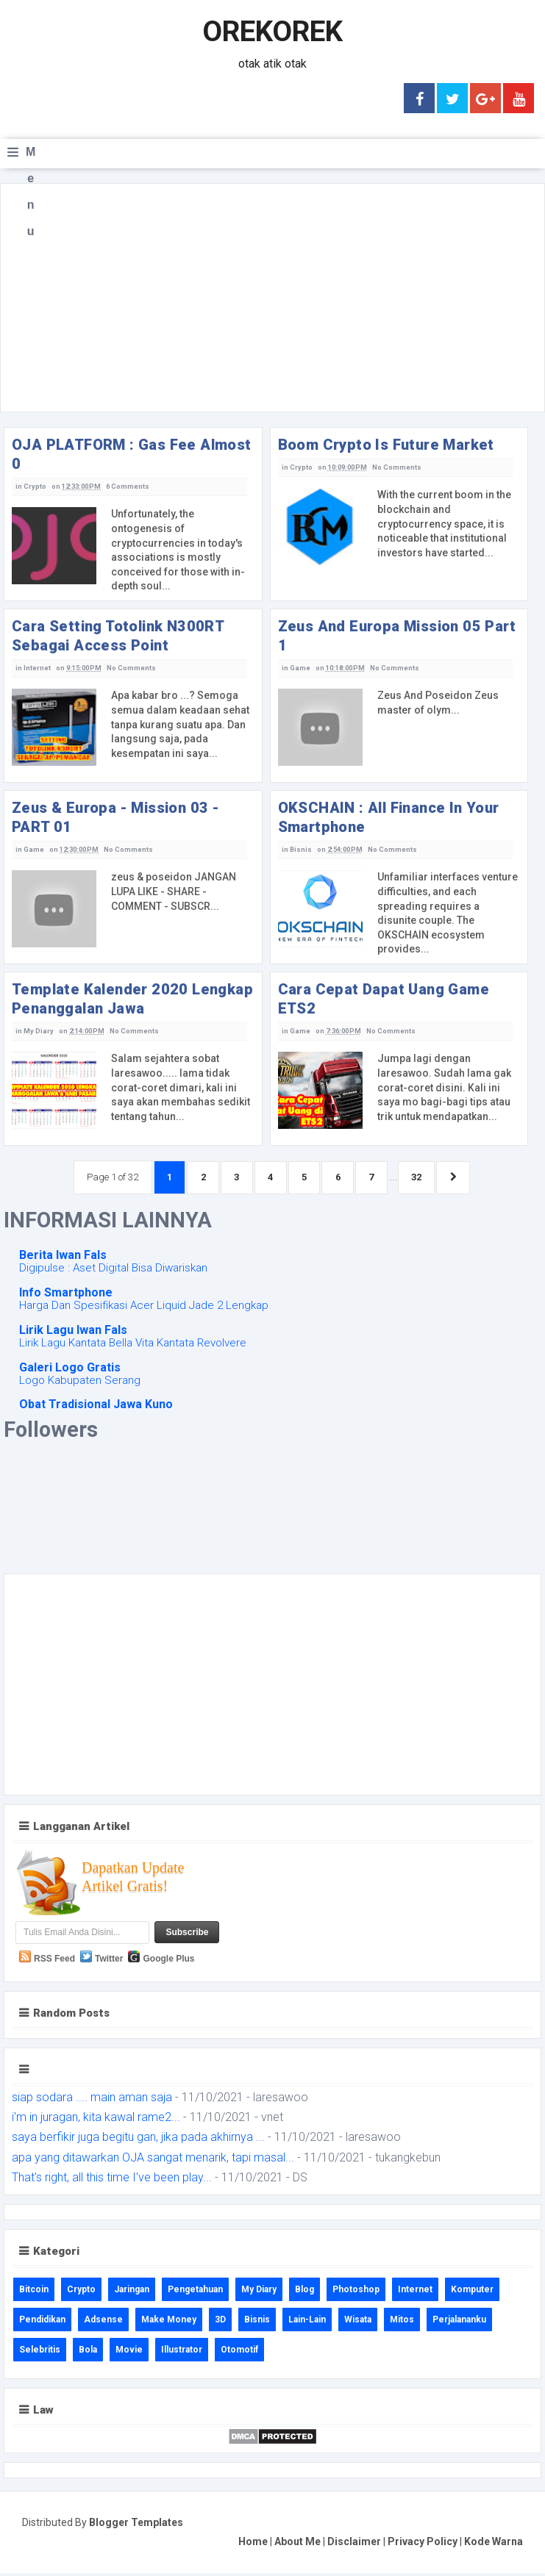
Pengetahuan (195, 2292)
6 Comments (125, 486)
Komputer (472, 2292)
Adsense (103, 2322)
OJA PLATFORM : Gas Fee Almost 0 (132, 454)
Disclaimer (354, 2544)
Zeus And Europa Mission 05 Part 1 (397, 635)
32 (430, 1178)
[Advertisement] (272, 298)
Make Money (168, 2322)
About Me (297, 2544)
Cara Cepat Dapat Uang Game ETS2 (383, 998)
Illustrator (181, 2352)
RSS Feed (54, 1962)
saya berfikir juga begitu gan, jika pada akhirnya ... (138, 2141)
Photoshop (356, 2292)
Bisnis (301, 849)
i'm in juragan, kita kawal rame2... (96, 2121)
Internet (37, 668)
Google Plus (168, 1962)
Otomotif (239, 2352)
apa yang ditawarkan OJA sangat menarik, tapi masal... (153, 2160)
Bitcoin (34, 2292)
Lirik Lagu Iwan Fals (73, 1333)
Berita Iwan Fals (63, 1259)
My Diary (38, 1031)
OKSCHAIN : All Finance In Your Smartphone (388, 817)
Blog (304, 2292)
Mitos (402, 2322)
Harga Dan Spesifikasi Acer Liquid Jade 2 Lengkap (143, 1309)
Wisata (357, 2322)
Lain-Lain (307, 2322)
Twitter (109, 1962)
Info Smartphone (66, 1296)
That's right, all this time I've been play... (112, 2180)
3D (220, 2322)
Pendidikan (42, 2322)
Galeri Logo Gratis (70, 1370)
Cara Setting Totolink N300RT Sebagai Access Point (118, 635)
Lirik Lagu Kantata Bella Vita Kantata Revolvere (132, 1345)
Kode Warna (493, 2544)
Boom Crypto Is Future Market (386, 444)
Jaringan (131, 2292)
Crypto (35, 486)
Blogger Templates (136, 2526)
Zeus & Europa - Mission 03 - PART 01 (115, 817)
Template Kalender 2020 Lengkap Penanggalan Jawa (132, 998)
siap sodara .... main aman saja (92, 2101)
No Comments (395, 467)
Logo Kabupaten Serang (79, 1383)
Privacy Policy (422, 2544)
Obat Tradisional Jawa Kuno (96, 1408)
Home (253, 2544)
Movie (129, 2352)
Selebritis (39, 2352)
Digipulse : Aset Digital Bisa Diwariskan (113, 1271)
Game (300, 668)
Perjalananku (459, 2322)
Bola (88, 2352)
